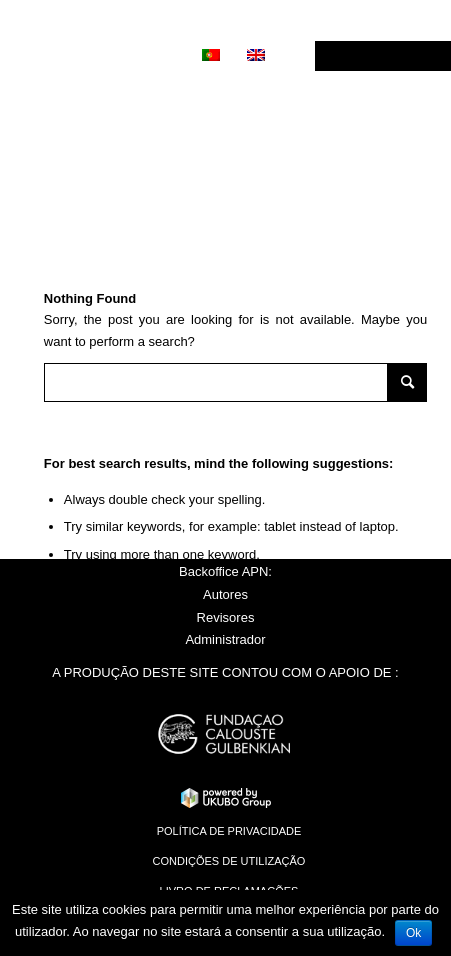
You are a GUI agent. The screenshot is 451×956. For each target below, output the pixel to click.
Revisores (226, 617)
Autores (225, 594)
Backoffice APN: (225, 571)
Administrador (225, 639)
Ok (413, 933)
